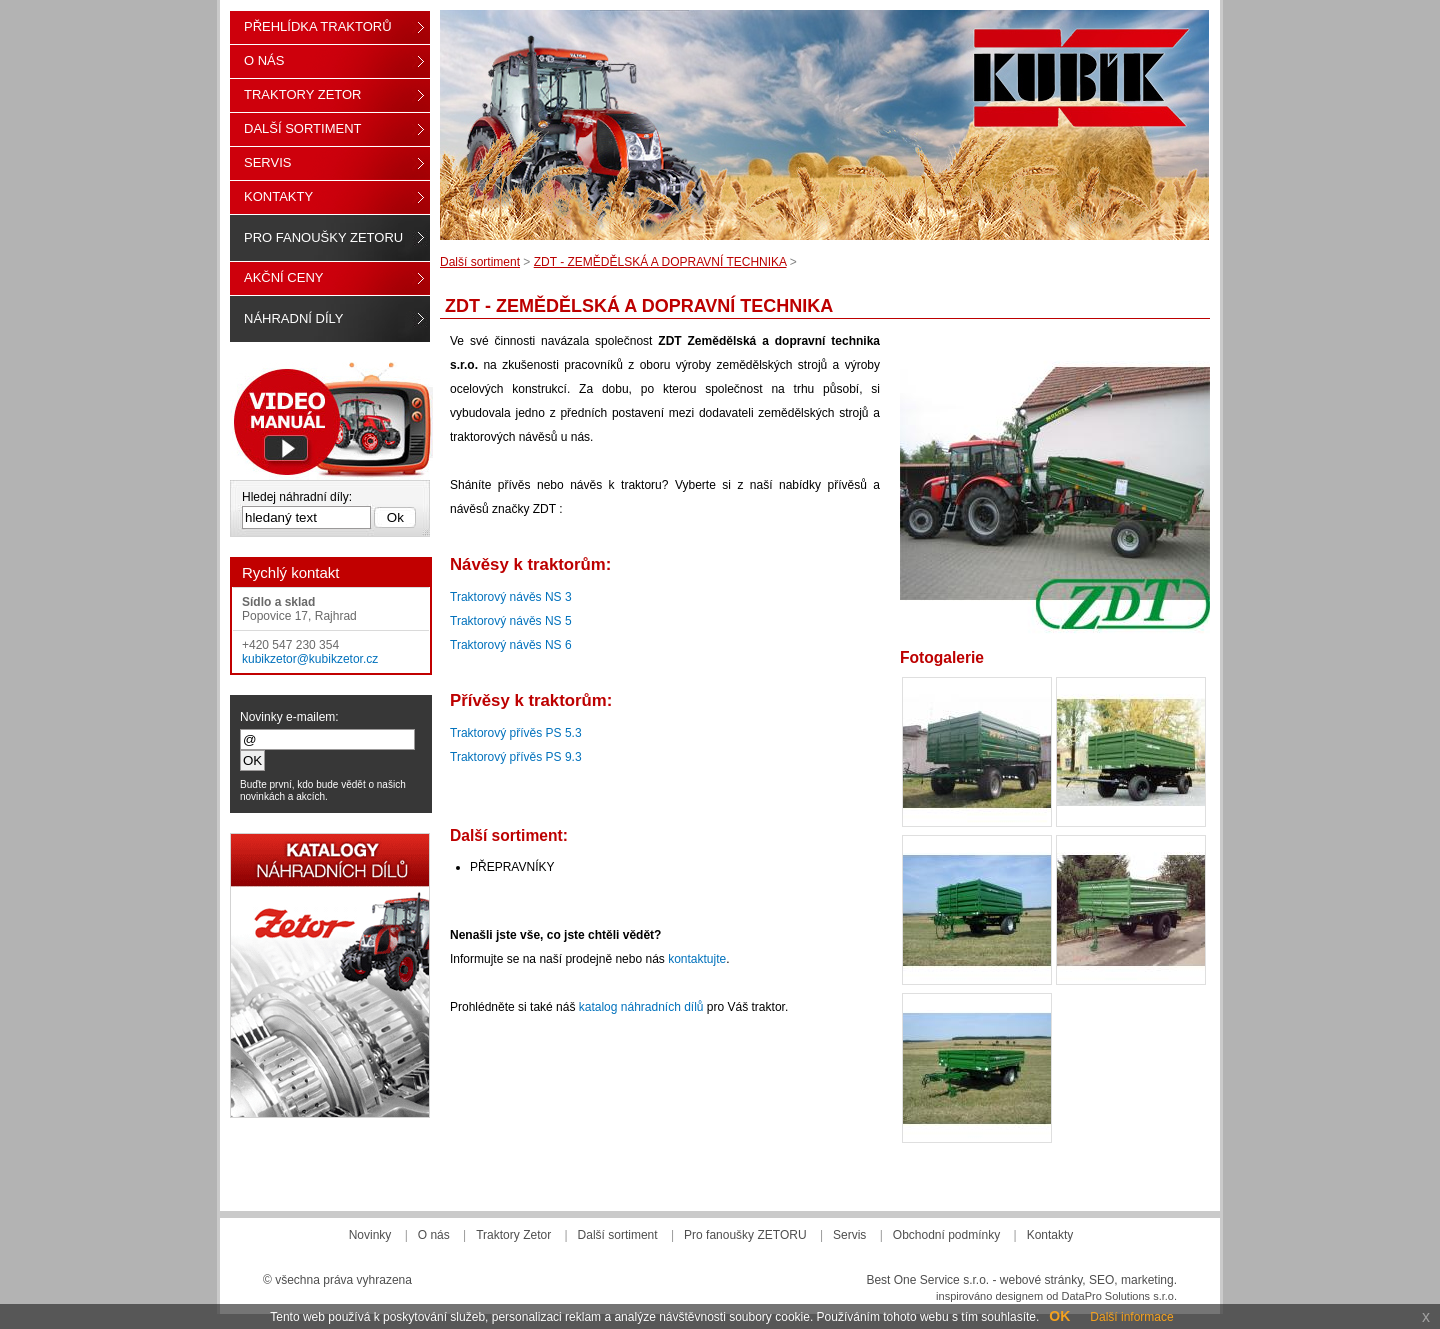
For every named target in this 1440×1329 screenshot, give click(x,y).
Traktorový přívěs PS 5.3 (516, 733)
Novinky (370, 1235)
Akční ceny (283, 277)
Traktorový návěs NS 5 (511, 621)
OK (1059, 1316)
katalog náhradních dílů (641, 1007)
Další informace (1131, 1317)
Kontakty (278, 196)
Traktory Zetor (303, 94)
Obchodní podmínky (946, 1235)
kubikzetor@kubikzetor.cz (310, 659)
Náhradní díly (293, 318)
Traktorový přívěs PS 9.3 (516, 757)
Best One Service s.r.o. (927, 1280)
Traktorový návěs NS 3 (511, 597)
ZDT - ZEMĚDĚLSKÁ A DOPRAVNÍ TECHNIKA (660, 262)
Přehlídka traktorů (318, 26)
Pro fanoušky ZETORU (323, 237)
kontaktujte (697, 959)
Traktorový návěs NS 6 (511, 645)
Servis (267, 162)
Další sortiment (480, 262)
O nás (264, 60)
